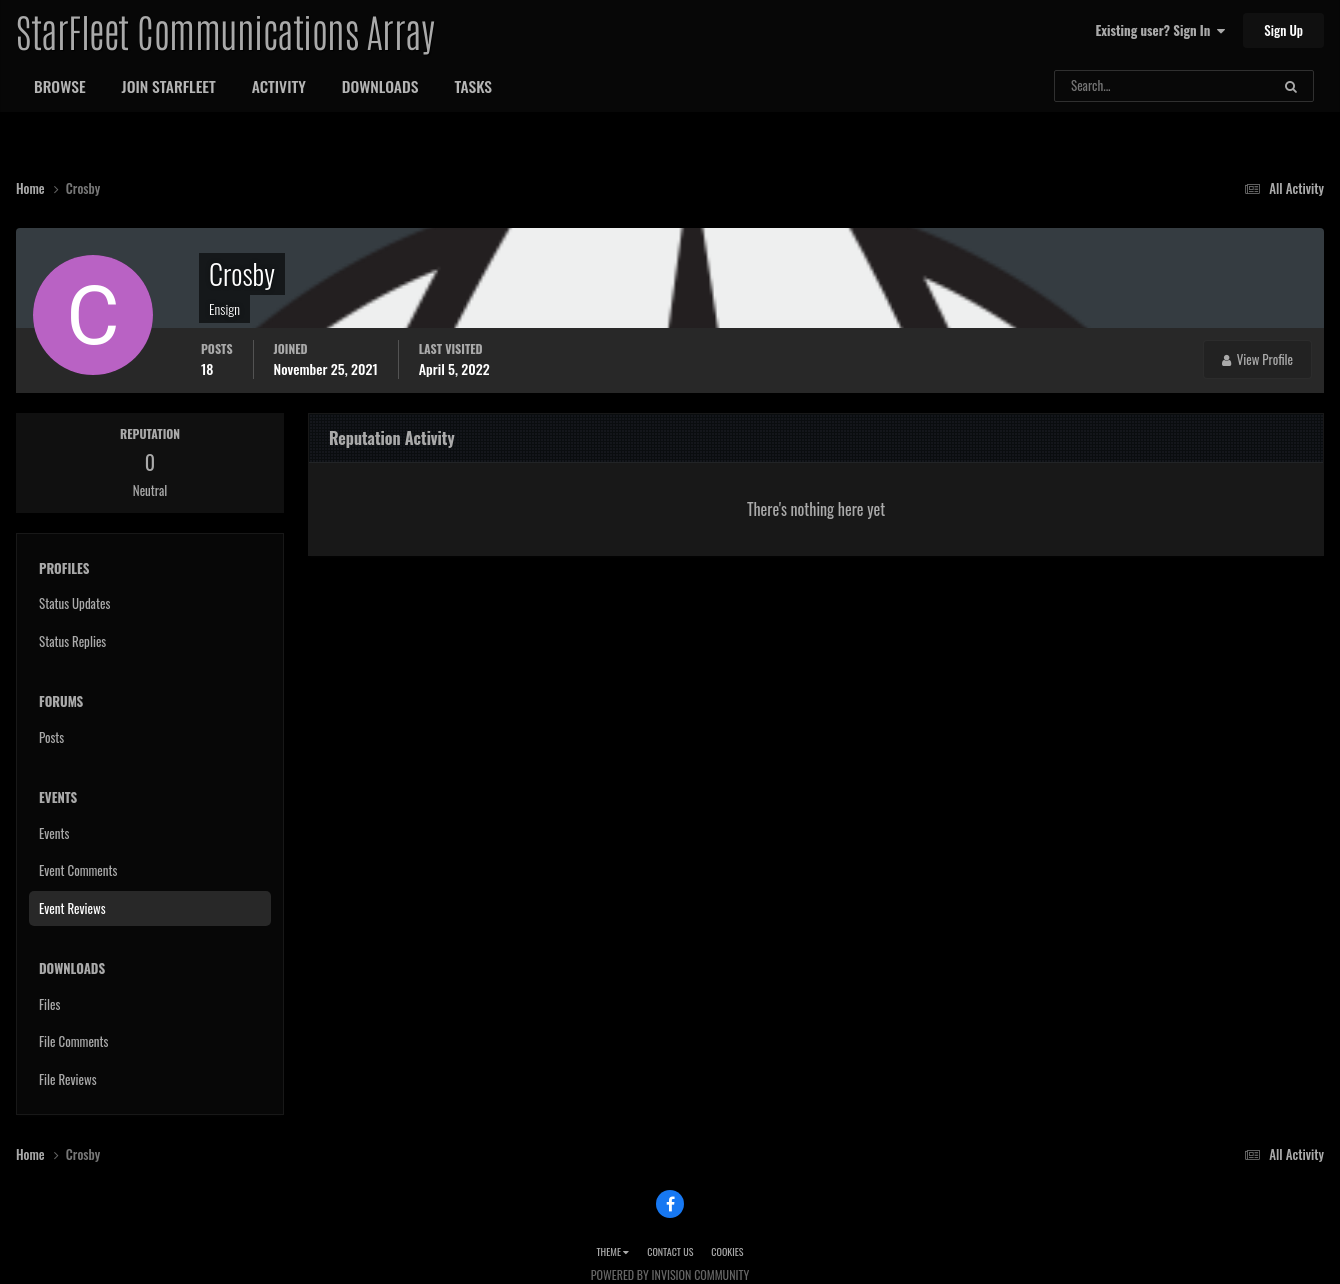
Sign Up (1283, 30)
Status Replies (72, 641)
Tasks (473, 86)
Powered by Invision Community (670, 1274)
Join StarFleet (169, 86)
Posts (51, 737)
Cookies (727, 1251)
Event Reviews (72, 908)
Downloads (380, 86)
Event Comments (78, 870)
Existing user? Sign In (1160, 30)
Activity (279, 86)
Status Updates (74, 603)
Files (49, 1004)
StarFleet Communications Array (225, 30)
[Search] (1109, 86)
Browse (60, 86)
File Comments (73, 1041)
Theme (612, 1251)
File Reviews (68, 1079)
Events (54, 833)
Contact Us (670, 1251)
